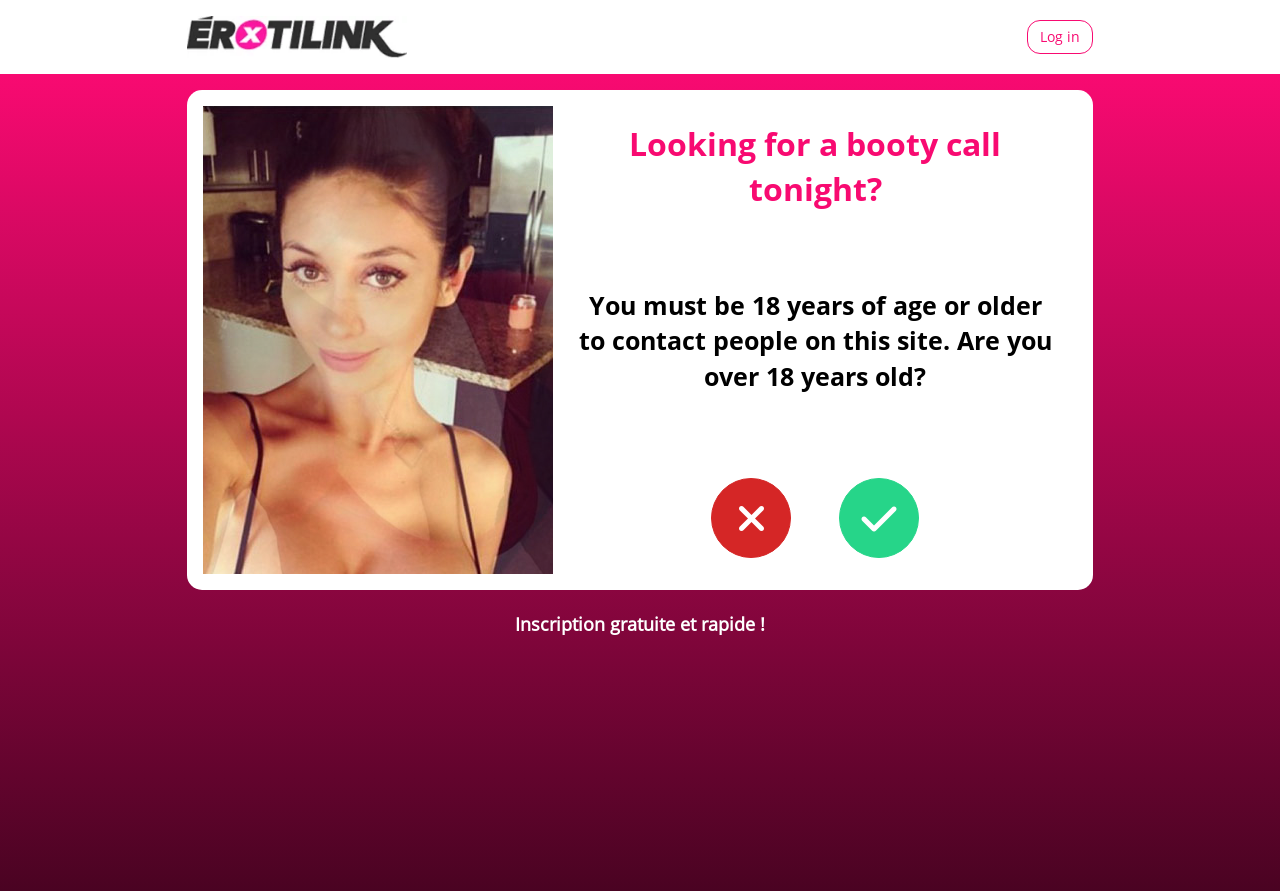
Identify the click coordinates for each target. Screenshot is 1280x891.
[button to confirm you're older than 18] (879, 518)
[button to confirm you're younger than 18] (751, 518)
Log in (1060, 36)
